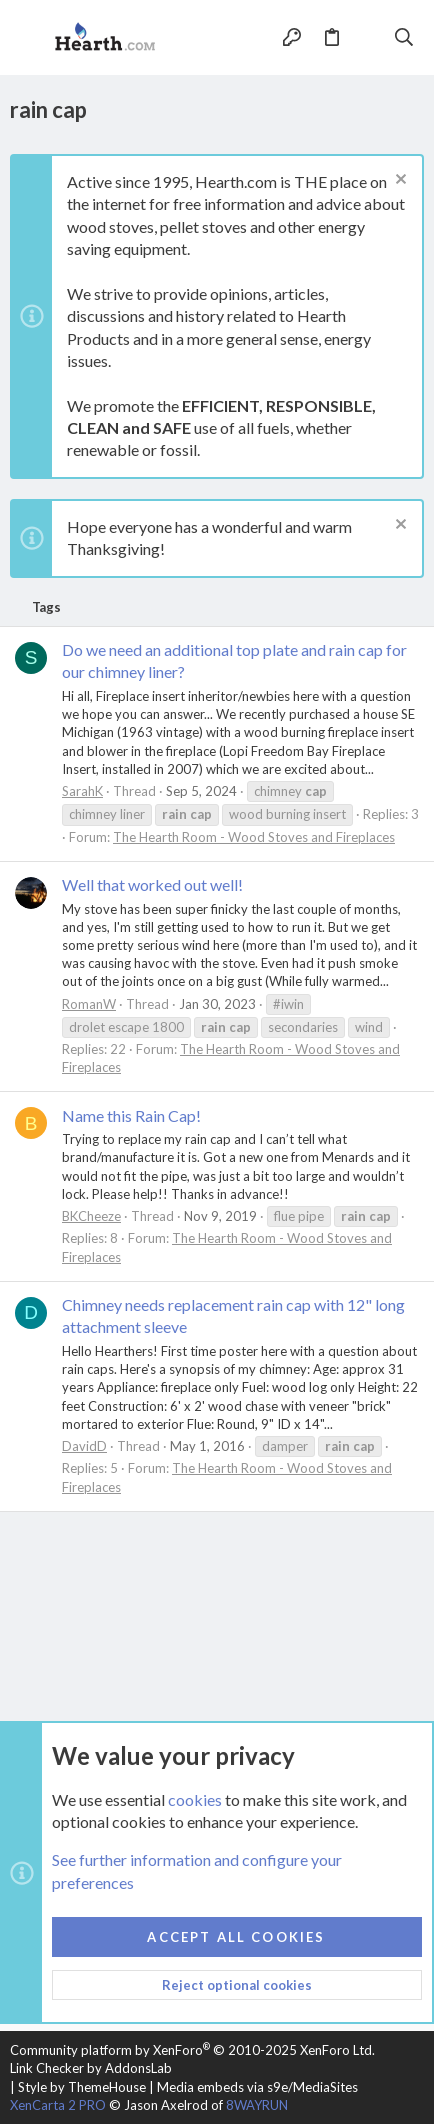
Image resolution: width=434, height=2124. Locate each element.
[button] (30, 38)
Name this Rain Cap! (131, 1115)
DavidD (84, 1446)
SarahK (82, 791)
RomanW (89, 1004)
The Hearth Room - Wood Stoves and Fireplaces (254, 837)
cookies (195, 1798)
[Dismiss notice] (398, 181)
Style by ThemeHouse (82, 2087)
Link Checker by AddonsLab (91, 2068)
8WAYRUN (257, 2105)
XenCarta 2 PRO (58, 2105)
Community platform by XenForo (192, 2050)
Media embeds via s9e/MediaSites (257, 2087)
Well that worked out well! (152, 884)
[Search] (404, 37)
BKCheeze (91, 1216)
